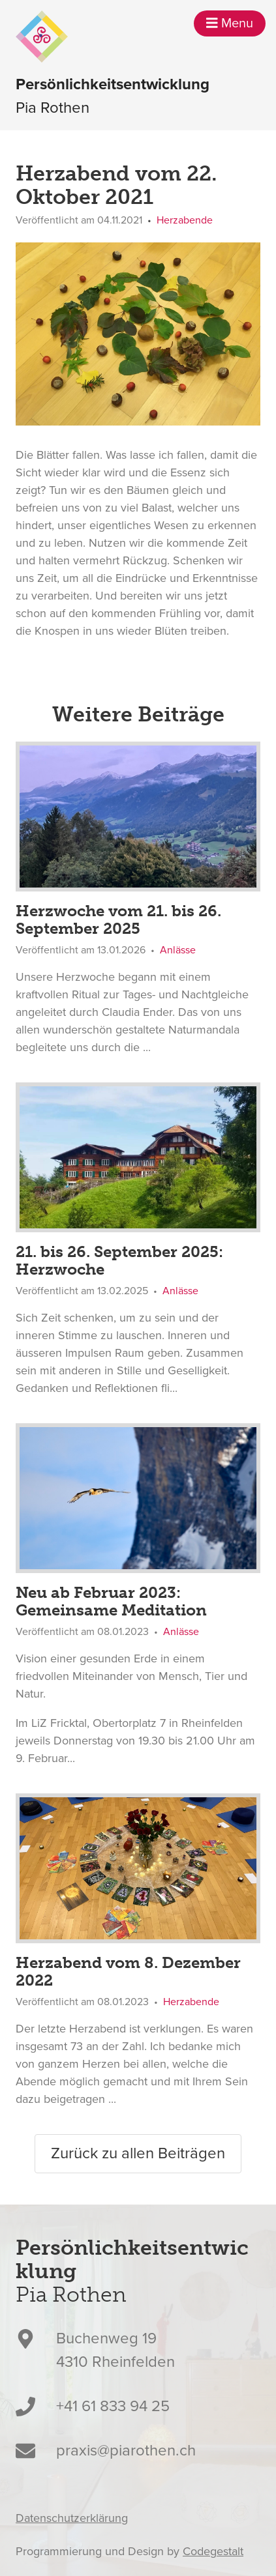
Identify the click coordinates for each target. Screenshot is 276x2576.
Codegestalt (213, 2551)
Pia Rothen (112, 95)
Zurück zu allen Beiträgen (138, 2153)
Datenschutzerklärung (72, 2518)
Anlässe (178, 950)
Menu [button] (229, 23)
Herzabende (185, 220)
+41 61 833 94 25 (113, 2406)
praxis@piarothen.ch (126, 2450)
